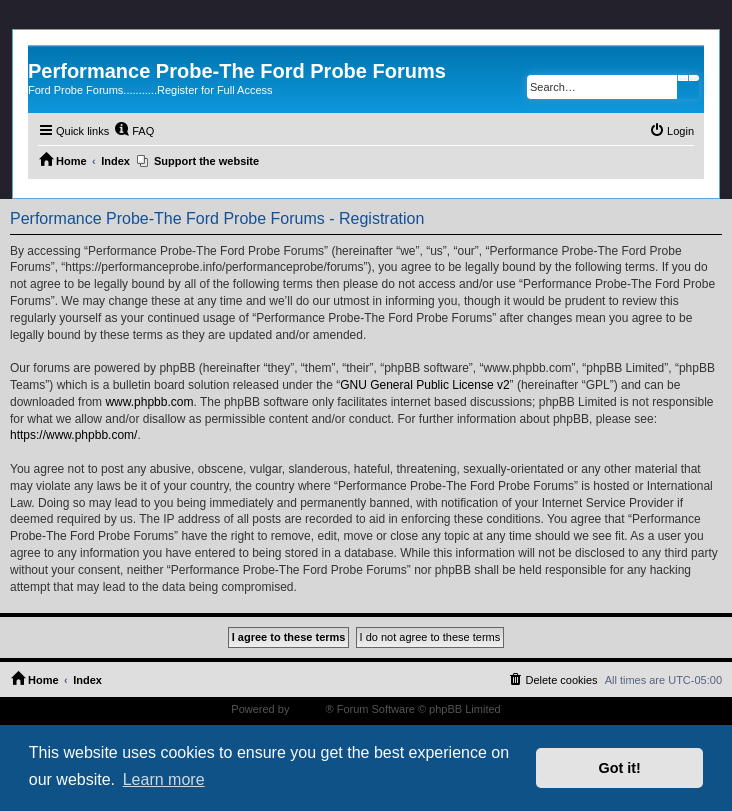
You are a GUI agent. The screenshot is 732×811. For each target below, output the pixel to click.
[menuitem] (134, 131)
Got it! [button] (620, 768)
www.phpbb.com (149, 402)
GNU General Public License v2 (424, 385)
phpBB (308, 709)
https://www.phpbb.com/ (73, 435)
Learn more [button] (164, 779)
